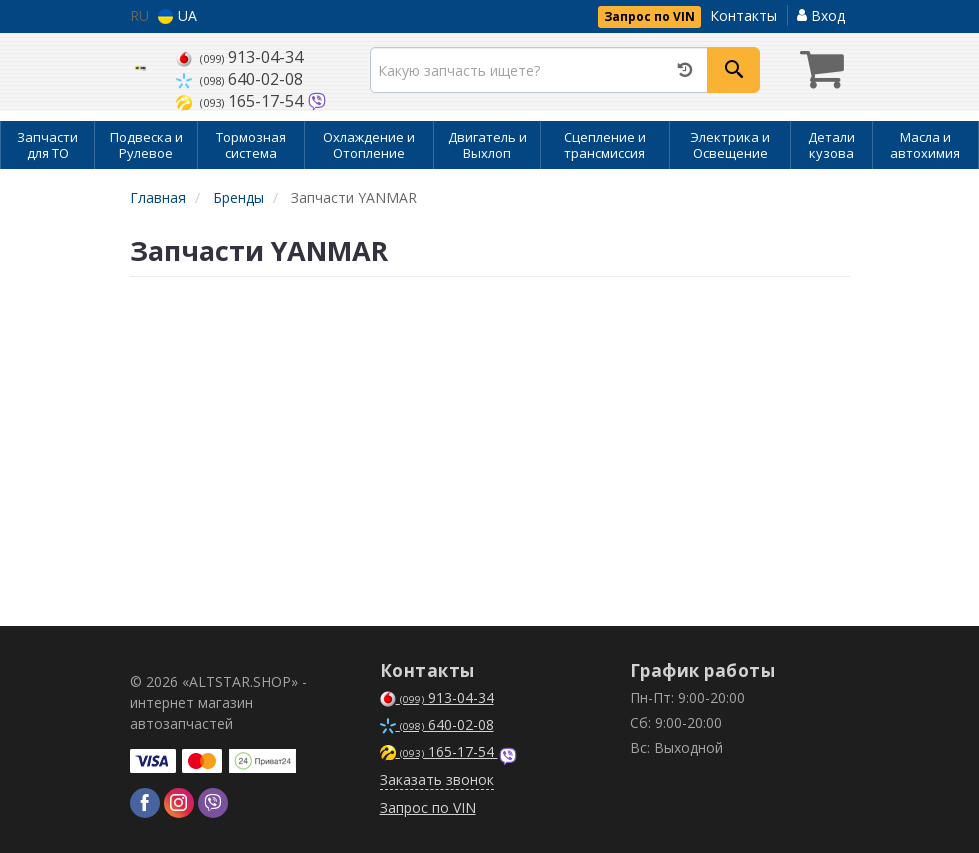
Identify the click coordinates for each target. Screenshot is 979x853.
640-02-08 (239, 79)
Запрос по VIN (649, 16)
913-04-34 (239, 57)
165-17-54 (241, 101)
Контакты (743, 15)
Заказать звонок (437, 779)
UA (177, 15)
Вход (821, 15)
